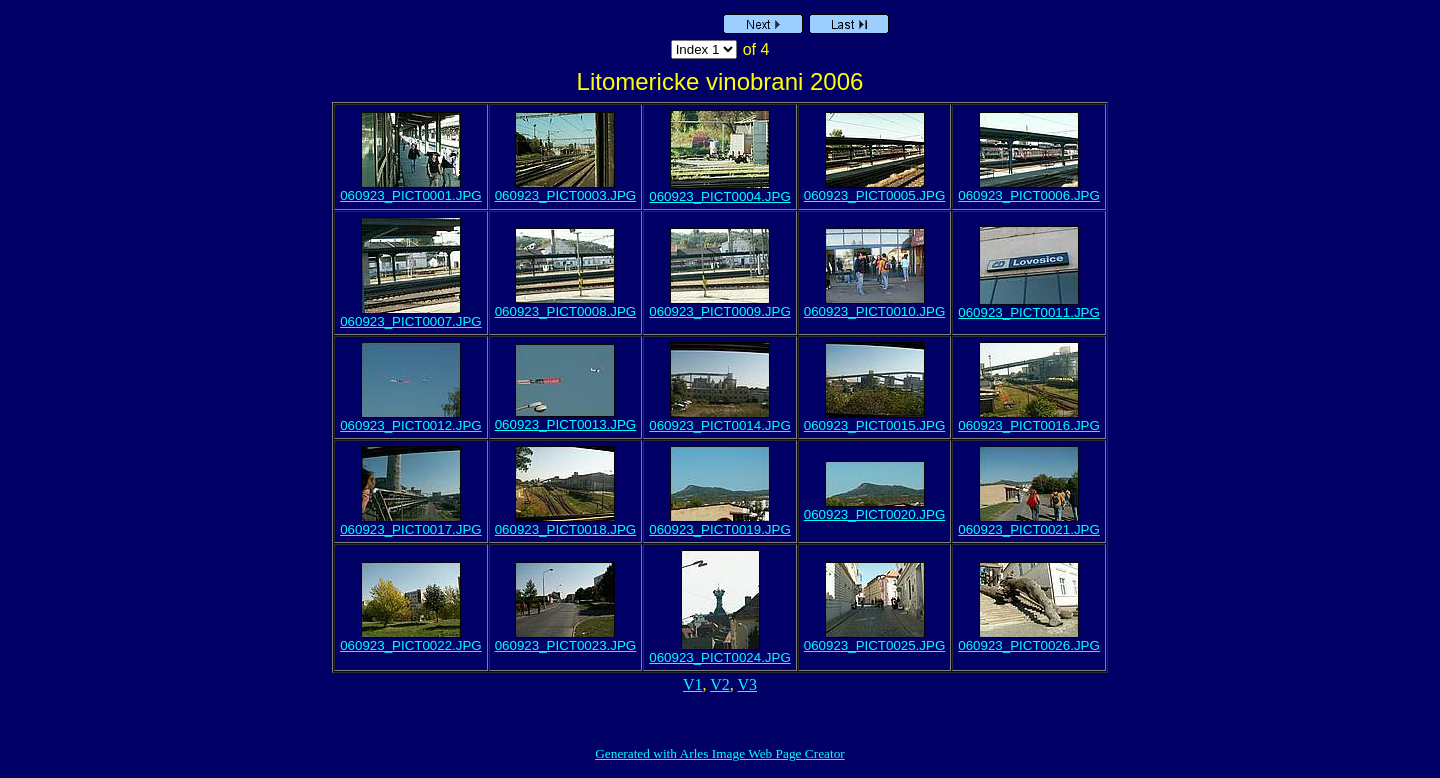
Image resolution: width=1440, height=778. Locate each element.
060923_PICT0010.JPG (875, 311)
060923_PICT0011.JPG (1029, 312)
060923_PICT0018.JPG (566, 529)
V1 (693, 684)
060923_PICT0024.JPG (720, 657)
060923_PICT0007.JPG (411, 321)
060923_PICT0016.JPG (1029, 425)
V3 (748, 684)
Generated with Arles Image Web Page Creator (720, 753)
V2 (720, 684)
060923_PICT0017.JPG (411, 529)
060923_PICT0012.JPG (411, 425)
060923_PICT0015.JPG (875, 425)
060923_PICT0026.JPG (1029, 645)
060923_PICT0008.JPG (566, 311)
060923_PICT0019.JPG (720, 529)
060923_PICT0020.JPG (875, 514)
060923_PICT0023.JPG (566, 645)
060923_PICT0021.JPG (1029, 529)
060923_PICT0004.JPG (720, 196)
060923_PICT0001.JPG (411, 195)
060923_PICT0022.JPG (411, 645)
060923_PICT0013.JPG (566, 424)
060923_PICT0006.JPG (1029, 195)
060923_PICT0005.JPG (875, 195)
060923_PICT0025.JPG (875, 645)
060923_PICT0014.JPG (720, 425)
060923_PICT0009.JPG (720, 311)
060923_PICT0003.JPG (566, 195)
